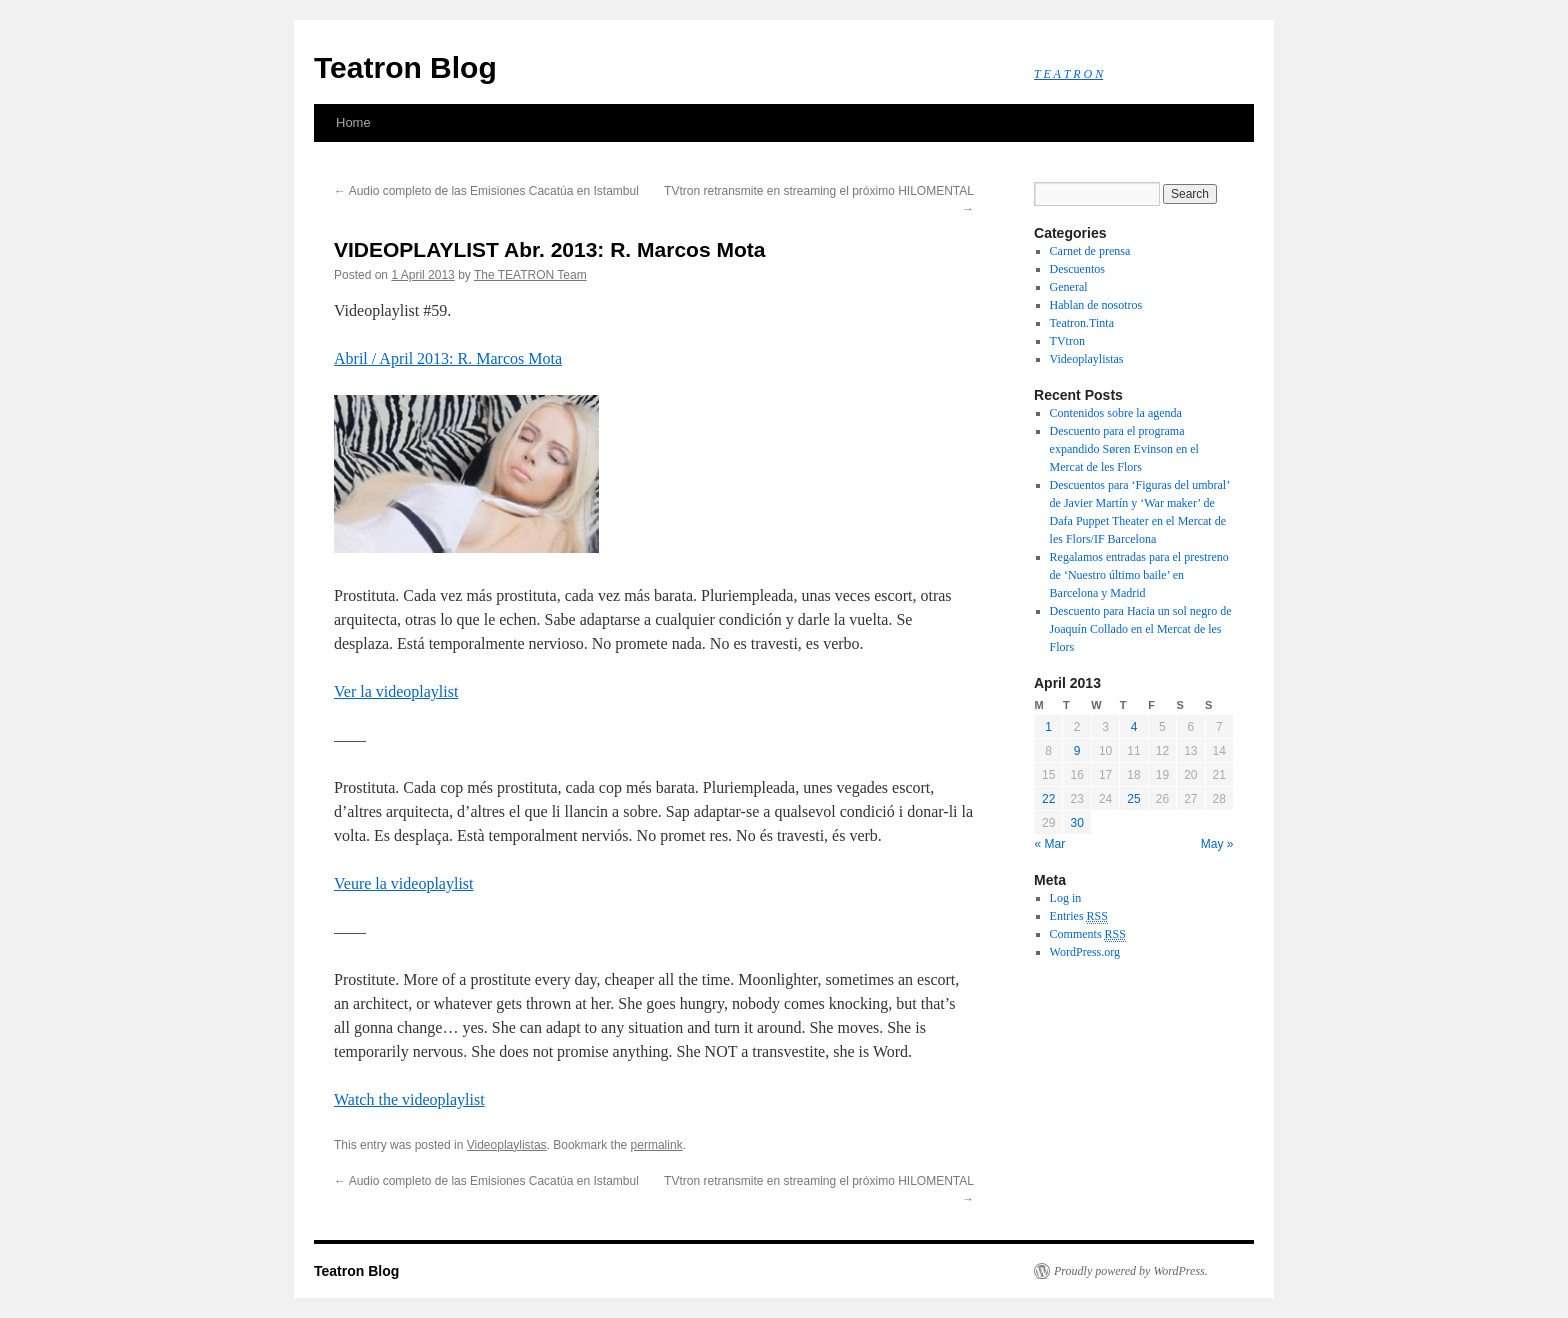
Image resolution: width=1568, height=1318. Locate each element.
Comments (1088, 934)
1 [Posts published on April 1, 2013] (1048, 727)
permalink (657, 1145)
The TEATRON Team (530, 275)
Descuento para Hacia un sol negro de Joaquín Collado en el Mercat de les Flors (1141, 629)
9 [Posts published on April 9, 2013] (1077, 751)
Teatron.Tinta (1082, 323)
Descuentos (1077, 269)
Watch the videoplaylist (409, 1099)
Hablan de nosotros (1096, 305)
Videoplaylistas (507, 1145)
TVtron (1067, 341)
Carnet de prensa (1090, 251)
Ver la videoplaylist (396, 691)
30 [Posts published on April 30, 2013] (1076, 823)
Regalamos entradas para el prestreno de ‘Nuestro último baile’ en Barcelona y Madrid (1139, 575)
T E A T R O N (1068, 74)
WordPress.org (1085, 952)
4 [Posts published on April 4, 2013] (1134, 727)
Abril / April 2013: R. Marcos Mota (448, 358)
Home (353, 122)
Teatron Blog (405, 67)
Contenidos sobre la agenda (1116, 413)
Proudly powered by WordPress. (1131, 1271)
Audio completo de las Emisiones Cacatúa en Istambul (486, 191)
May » (1217, 844)
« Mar (1050, 844)
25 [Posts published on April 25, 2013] (1133, 799)
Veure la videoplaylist (404, 883)
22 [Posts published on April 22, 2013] (1048, 799)
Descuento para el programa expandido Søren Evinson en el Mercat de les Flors (1124, 449)
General (1069, 287)
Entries (1079, 916)
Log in (1066, 898)
